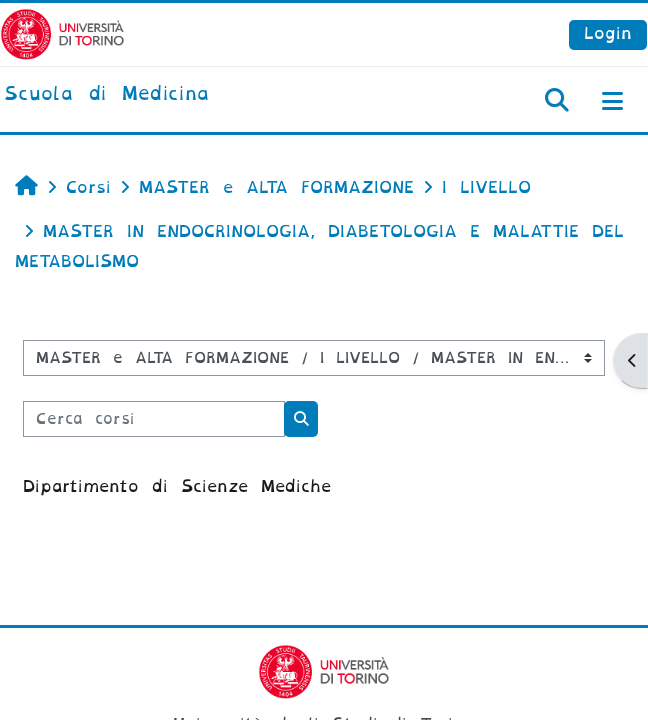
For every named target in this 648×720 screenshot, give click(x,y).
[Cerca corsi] (154, 419)
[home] (106, 95)
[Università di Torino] (62, 33)
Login (608, 33)
